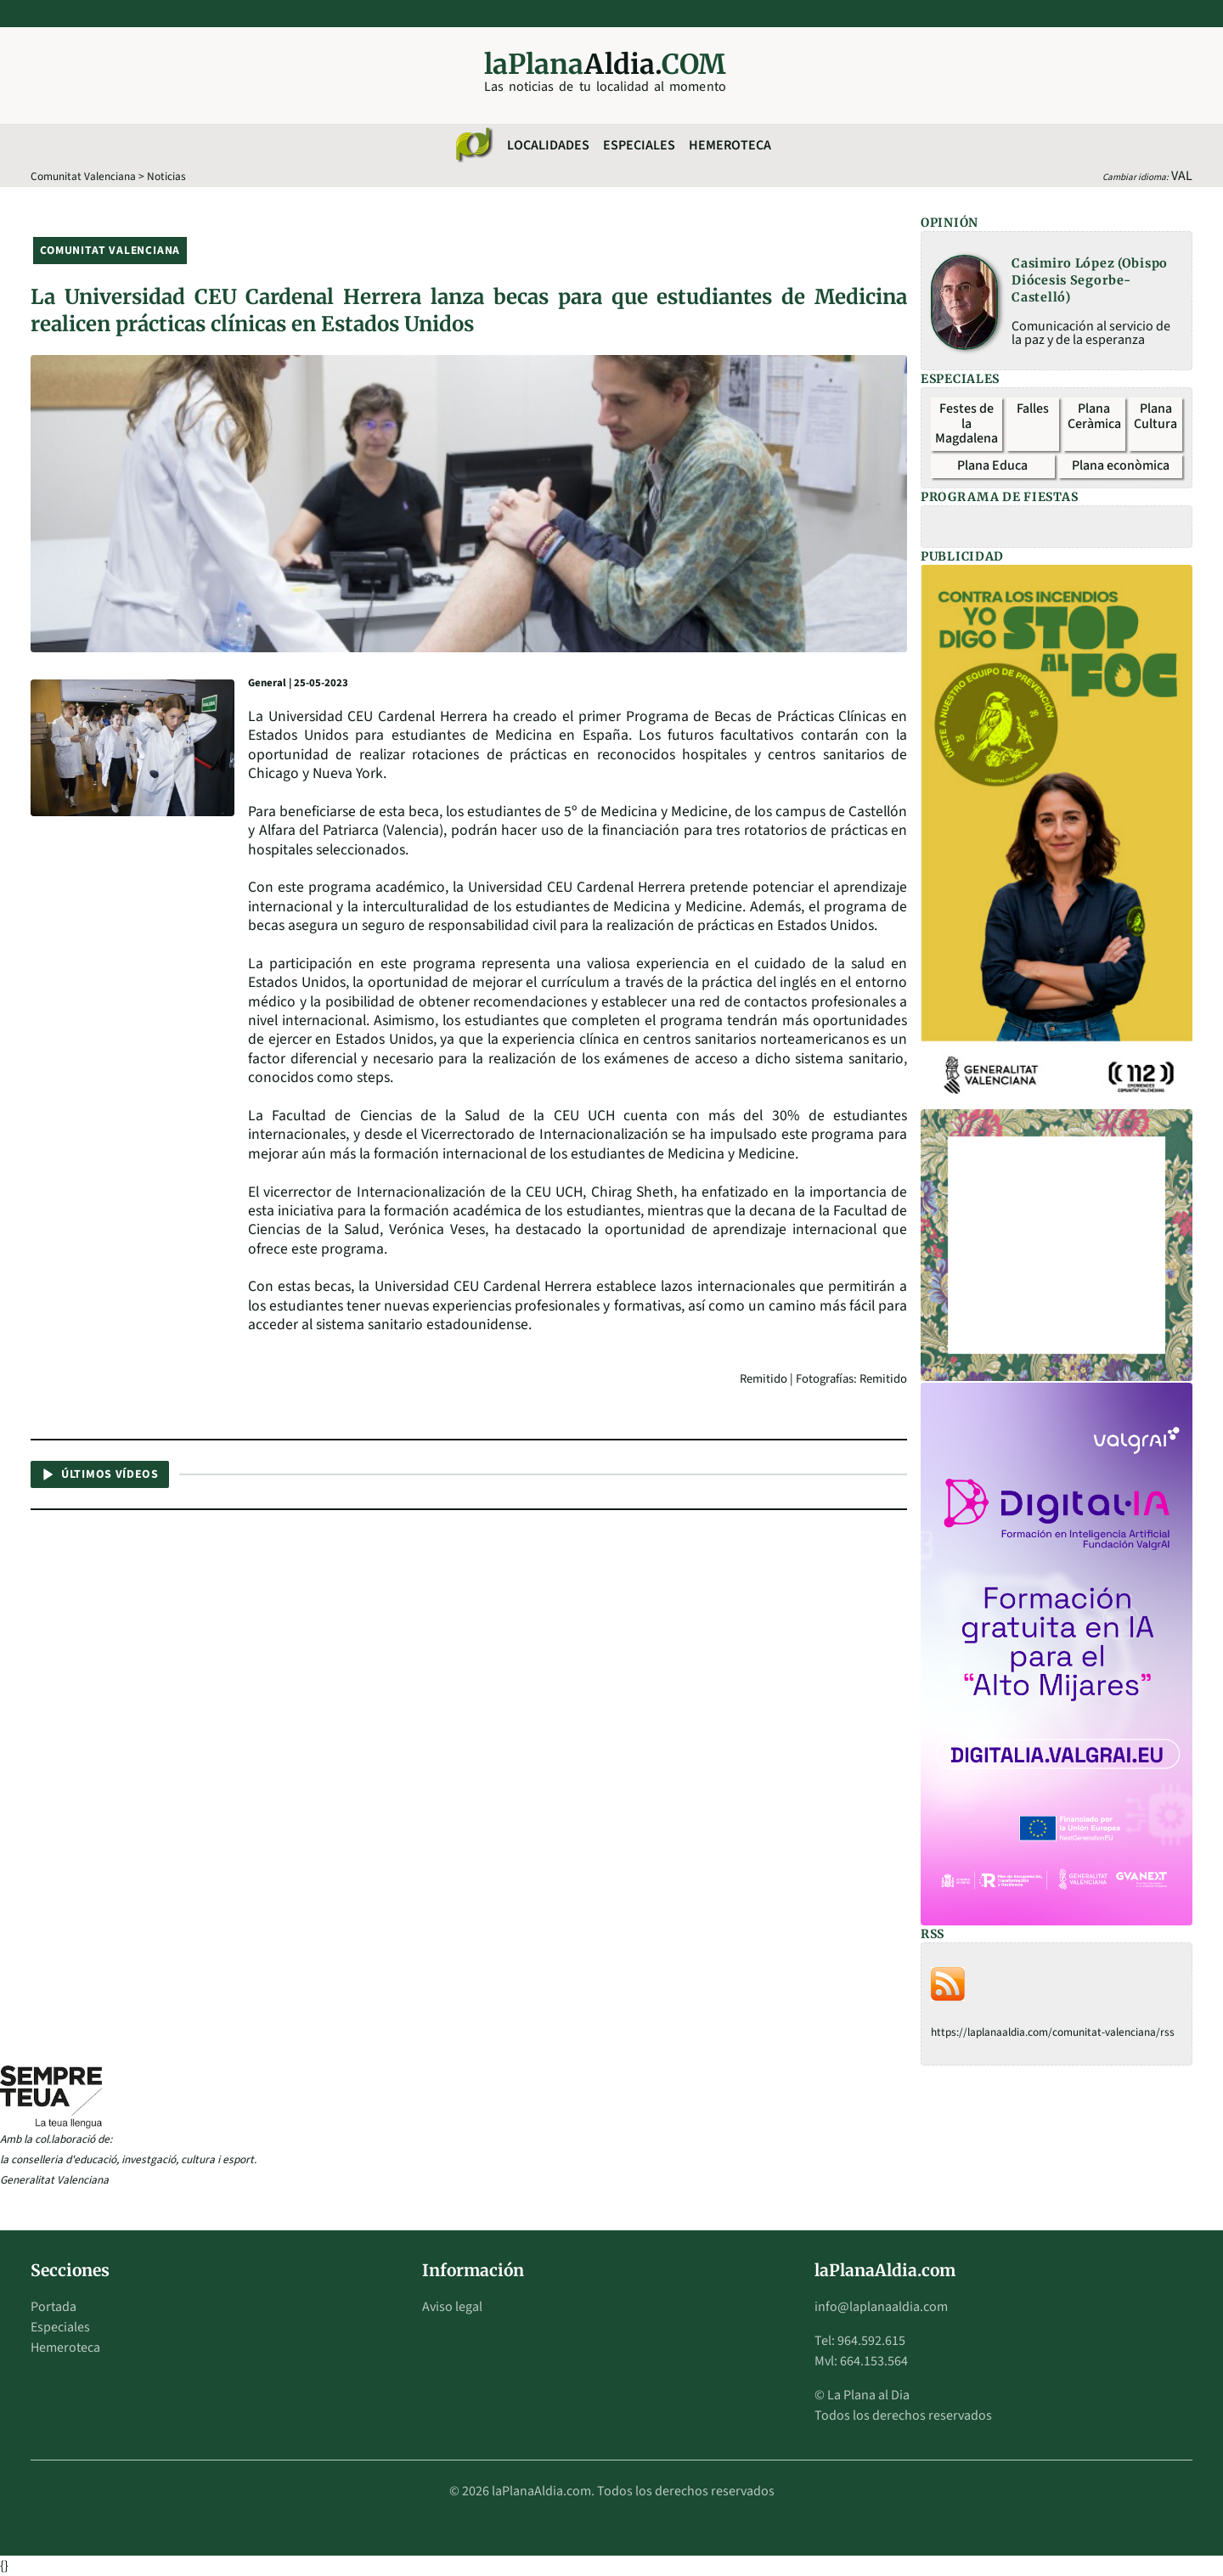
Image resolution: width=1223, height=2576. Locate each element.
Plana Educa (992, 465)
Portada (53, 2306)
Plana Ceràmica (1094, 416)
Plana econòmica (1120, 465)
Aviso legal (452, 2306)
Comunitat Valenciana (83, 176)
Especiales (639, 145)
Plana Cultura (1155, 416)
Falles (1033, 408)
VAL (1181, 175)
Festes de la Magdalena (966, 423)
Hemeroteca (730, 145)
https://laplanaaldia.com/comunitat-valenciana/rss (1053, 2032)
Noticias (166, 176)
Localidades (548, 145)
